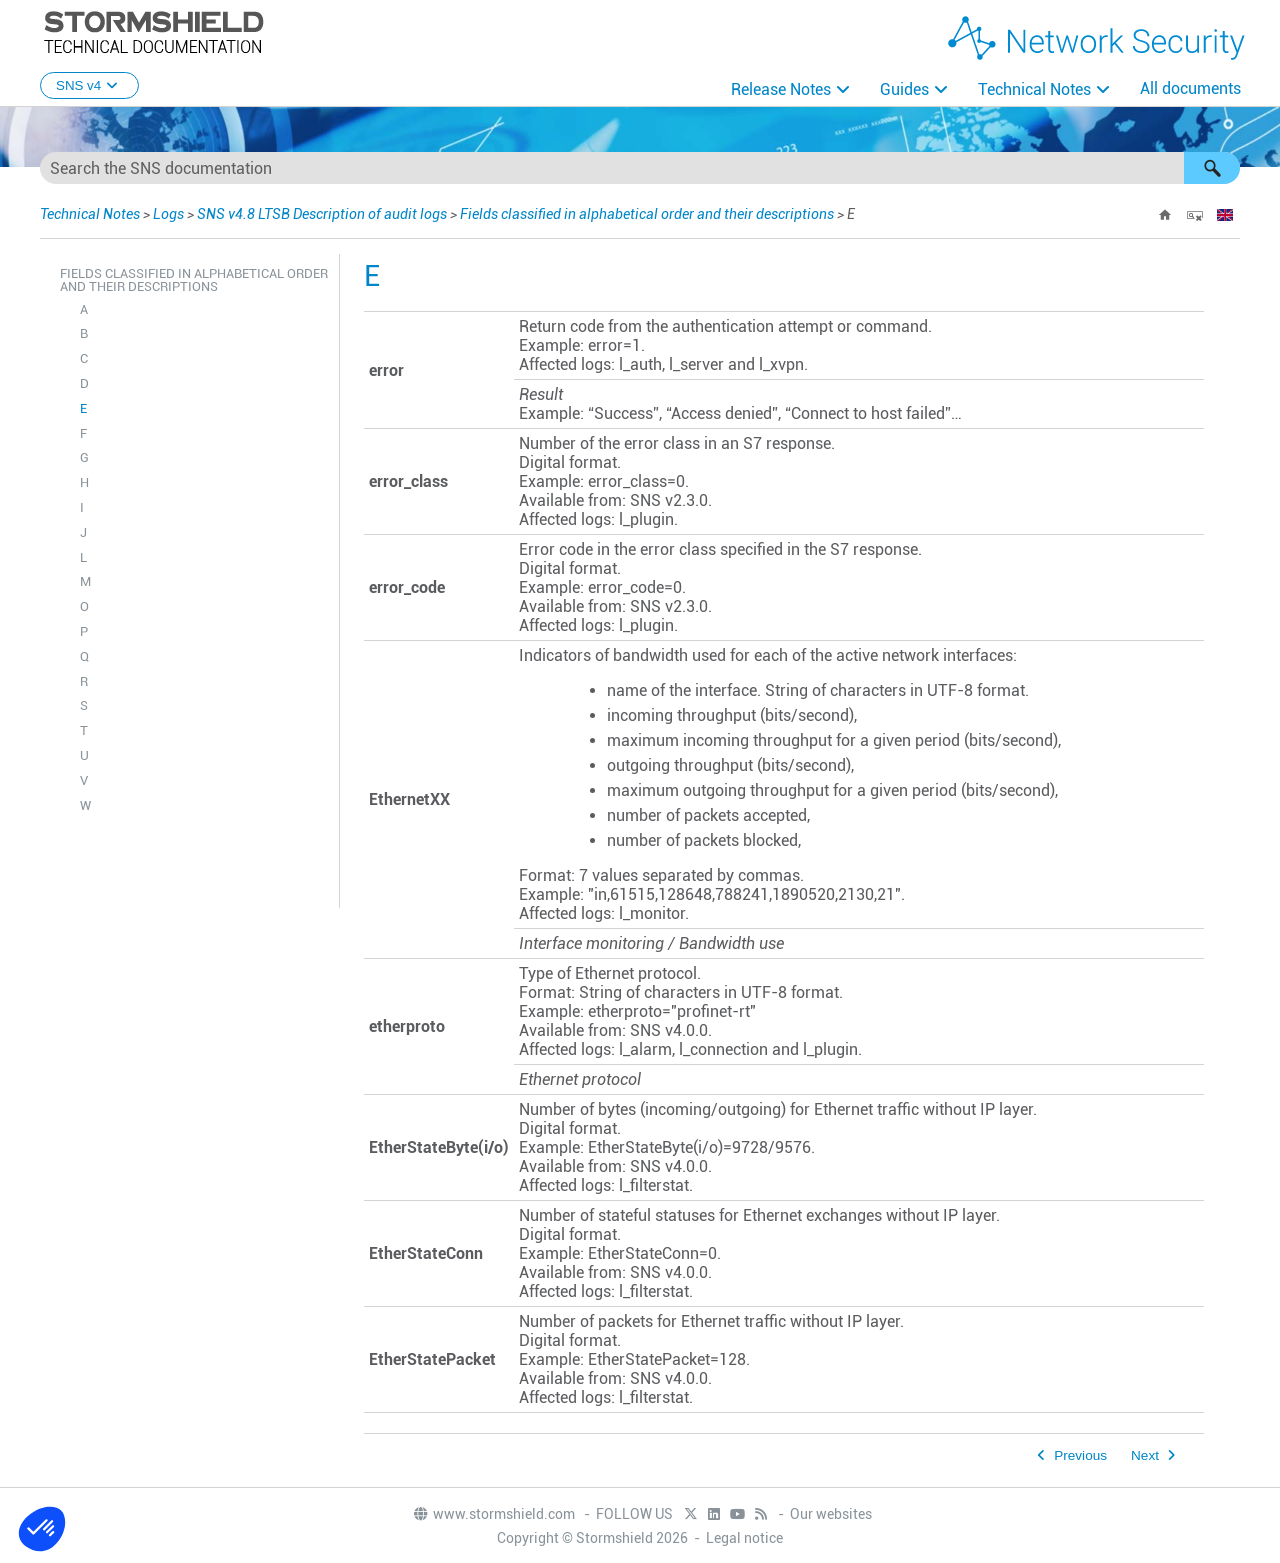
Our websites (831, 1514)
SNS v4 (89, 85)
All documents (1190, 88)
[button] (1212, 168)
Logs (168, 214)
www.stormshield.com (493, 1514)
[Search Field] (640, 168)
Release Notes (781, 89)
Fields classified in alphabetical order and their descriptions (647, 214)
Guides (904, 89)
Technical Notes (1034, 89)
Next (1145, 1455)
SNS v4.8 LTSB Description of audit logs (322, 214)
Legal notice (744, 1538)
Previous (1080, 1455)
